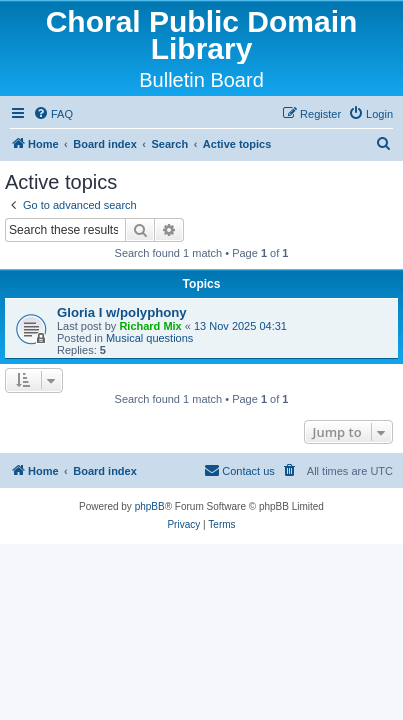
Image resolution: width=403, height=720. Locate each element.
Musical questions (149, 338)
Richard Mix (150, 326)
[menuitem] (53, 114)
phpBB (150, 506)
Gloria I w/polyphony (122, 312)
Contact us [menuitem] (239, 470)
